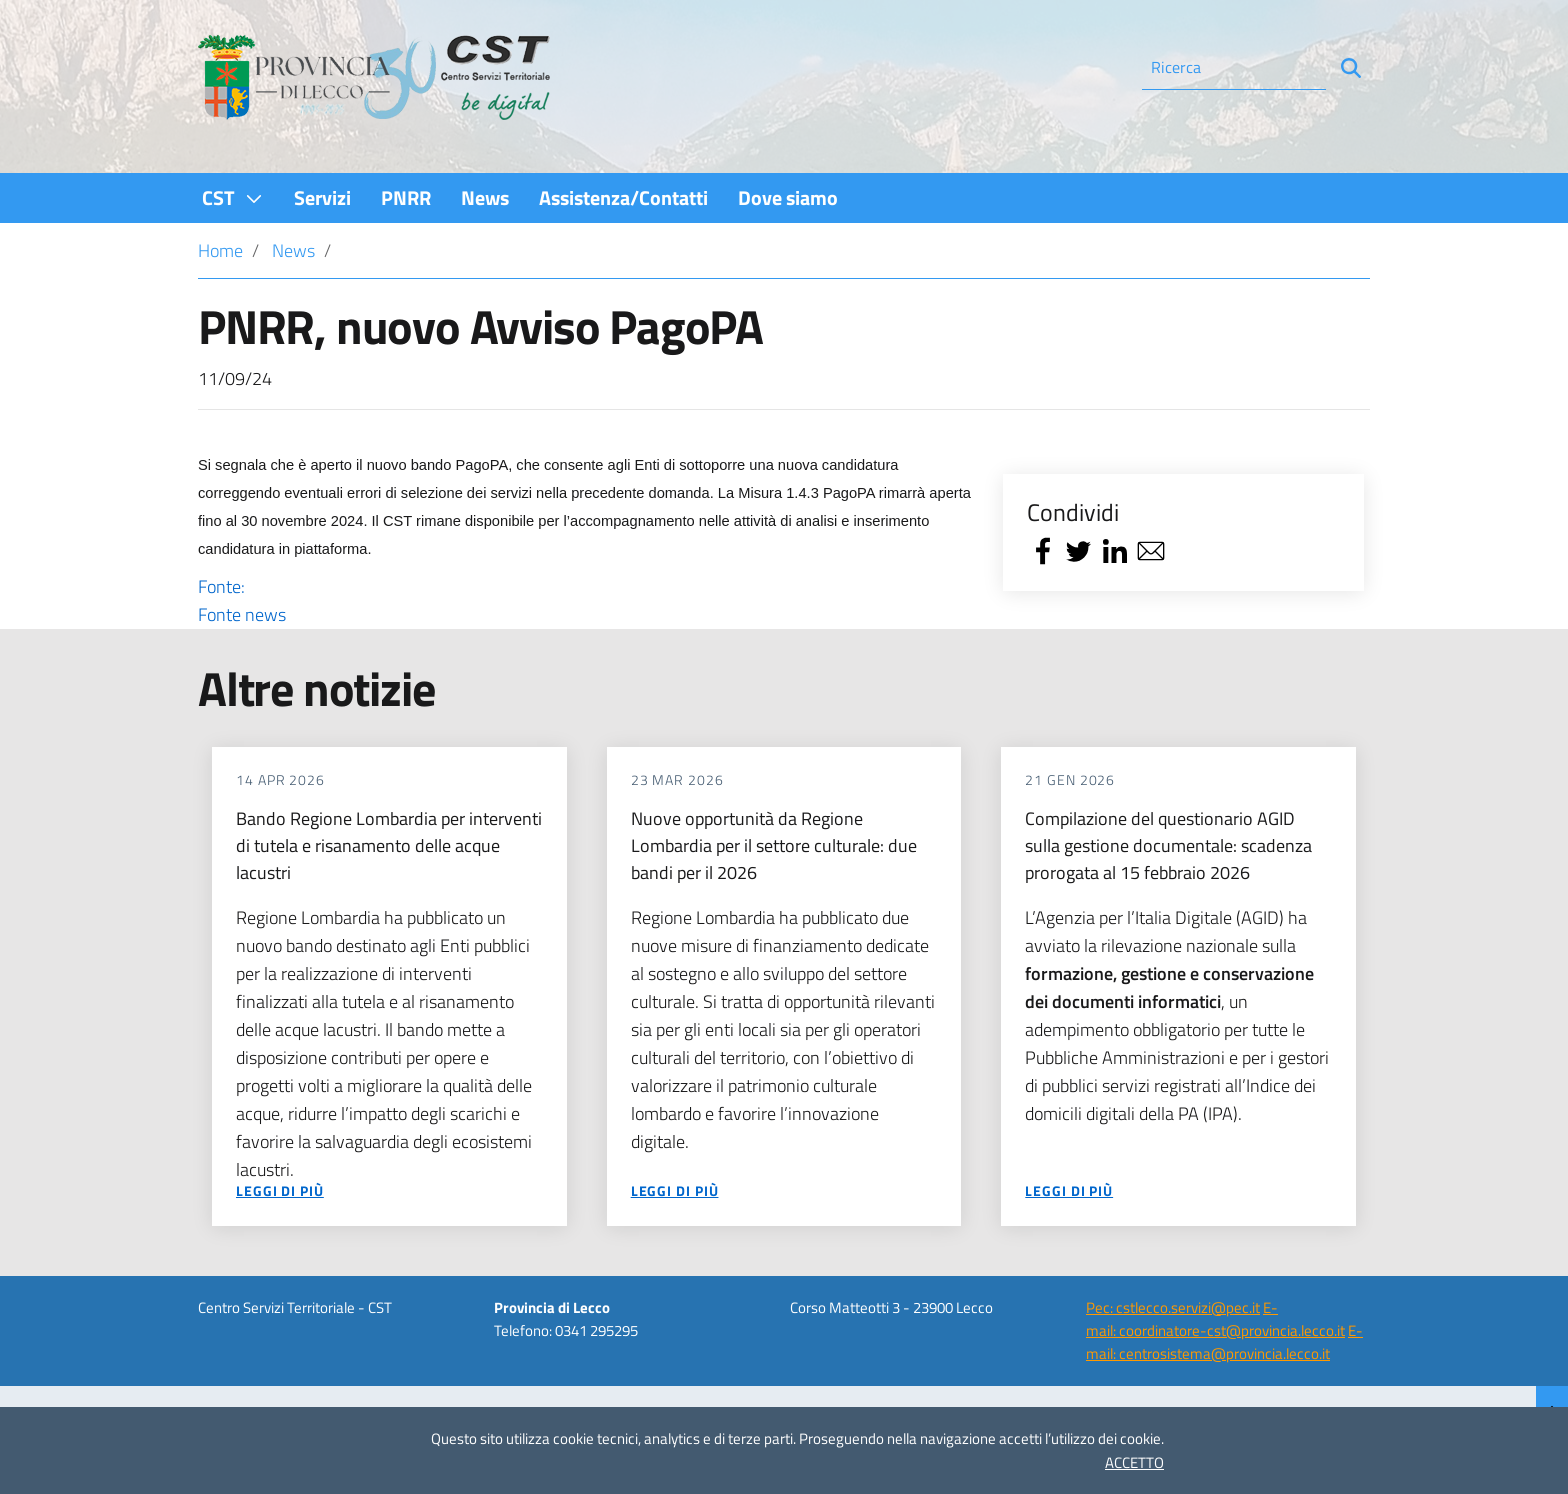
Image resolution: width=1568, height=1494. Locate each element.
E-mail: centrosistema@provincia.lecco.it (1224, 1342)
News (293, 250)
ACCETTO (1134, 1462)
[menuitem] (233, 197)
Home (220, 250)
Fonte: (586, 601)
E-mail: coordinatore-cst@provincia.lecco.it (1215, 1319)
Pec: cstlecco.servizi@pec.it (1173, 1307)
